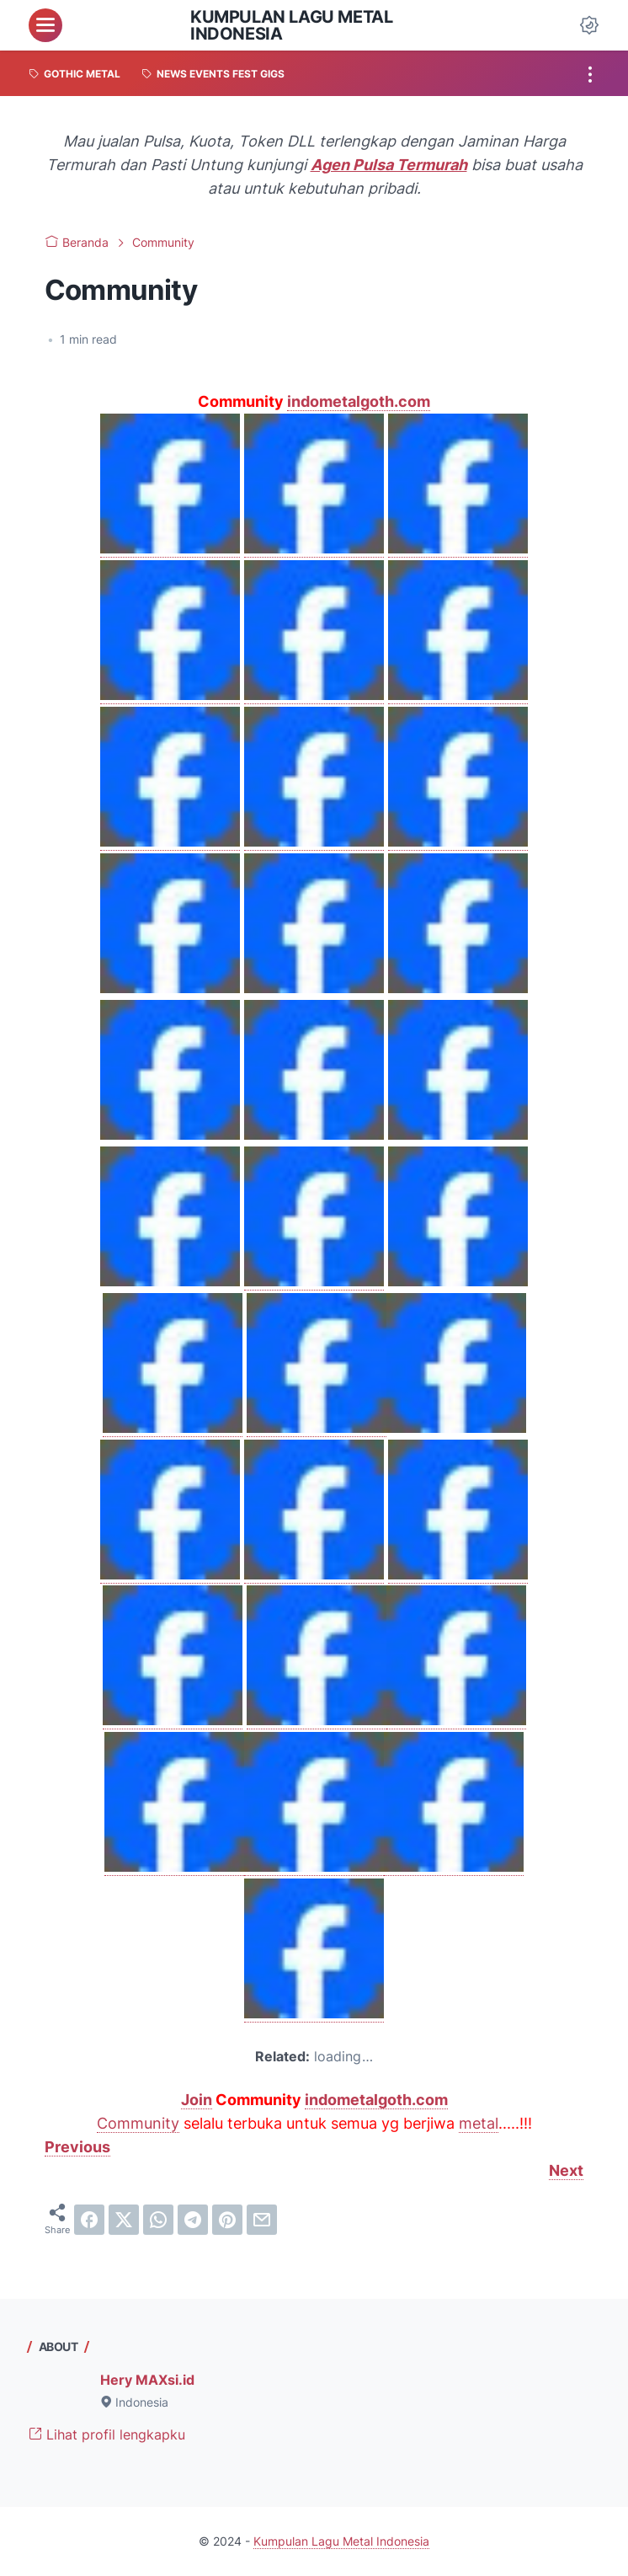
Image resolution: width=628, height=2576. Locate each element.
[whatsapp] (158, 2220)
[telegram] (193, 2220)
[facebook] (89, 2220)
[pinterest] (227, 2220)
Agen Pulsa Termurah (389, 165)
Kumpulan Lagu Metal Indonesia (291, 25)
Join (196, 2099)
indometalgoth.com (358, 401)
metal (478, 2123)
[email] (262, 2220)
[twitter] (124, 2220)
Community (138, 2123)
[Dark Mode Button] (589, 25)
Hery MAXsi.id (147, 2379)
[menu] (45, 25)
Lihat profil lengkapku (107, 2434)
